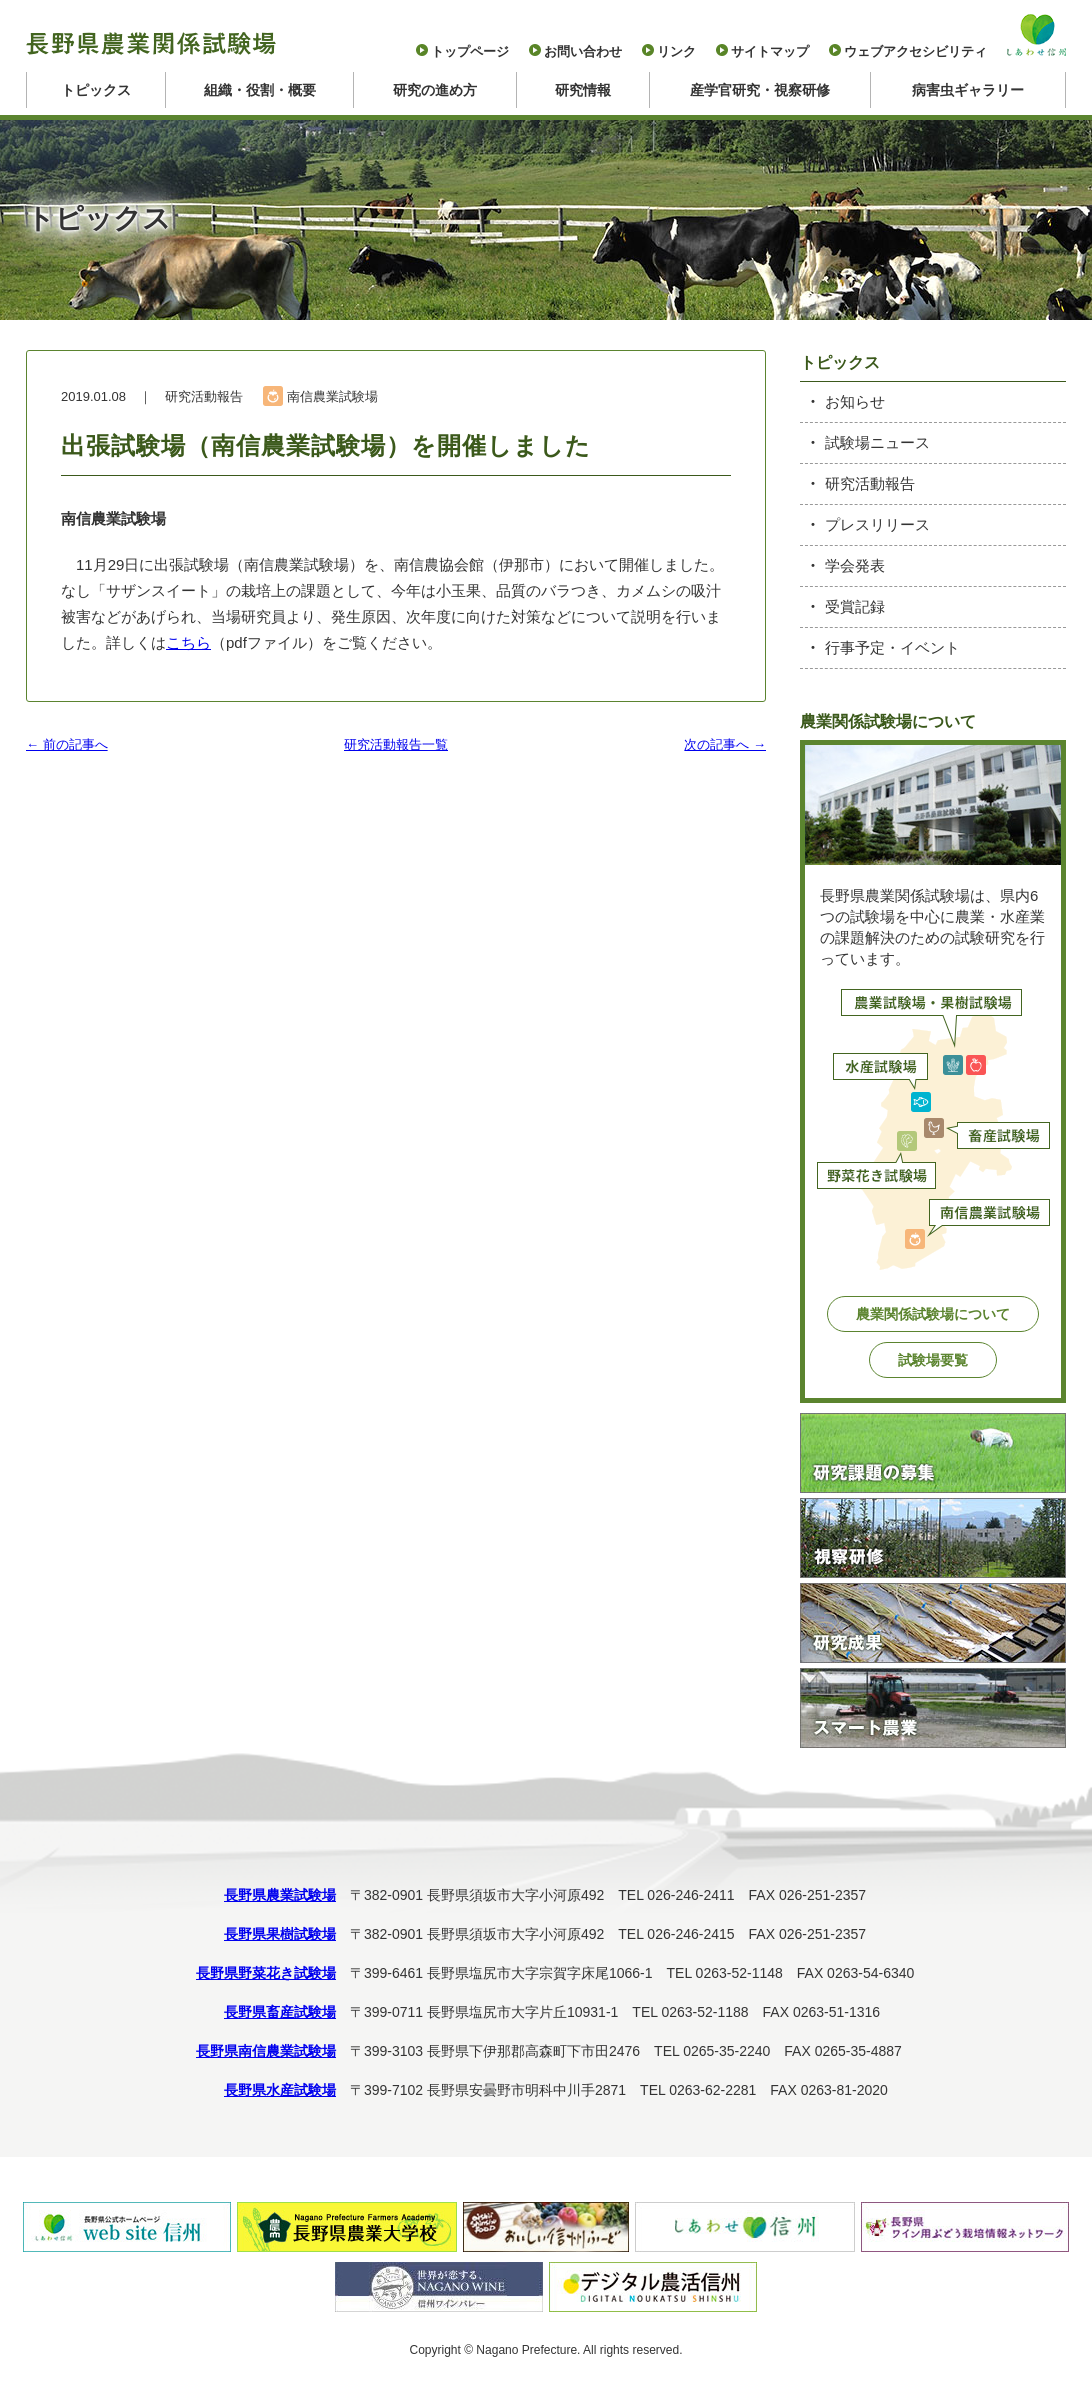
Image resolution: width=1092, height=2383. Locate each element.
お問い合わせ (583, 51)
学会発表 (855, 565)
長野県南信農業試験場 (266, 2051)
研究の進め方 (435, 90)
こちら (188, 642)
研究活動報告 (870, 483)
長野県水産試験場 (280, 2090)
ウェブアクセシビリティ (915, 51)
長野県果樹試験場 (280, 1934)
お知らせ (855, 401)
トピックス (96, 90)
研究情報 (583, 90)
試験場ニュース (877, 442)
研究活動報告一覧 (396, 744)
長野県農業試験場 (280, 1895)
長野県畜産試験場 (280, 2012)
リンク (676, 51)
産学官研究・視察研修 (760, 90)
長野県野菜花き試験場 (266, 1973)
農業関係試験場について (933, 1314)
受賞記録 (855, 606)
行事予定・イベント (892, 647)
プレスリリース (877, 524)
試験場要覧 (933, 1360)
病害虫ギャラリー (968, 90)
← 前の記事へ (67, 744)
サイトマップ (770, 51)
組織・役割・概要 (260, 90)
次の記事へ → (725, 744)
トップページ (470, 51)
